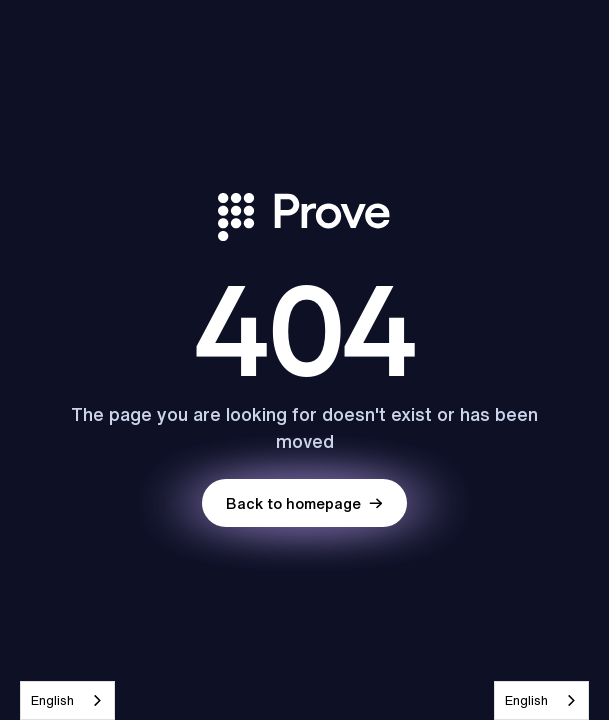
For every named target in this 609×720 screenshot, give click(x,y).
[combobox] (67, 700)
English (52, 700)
